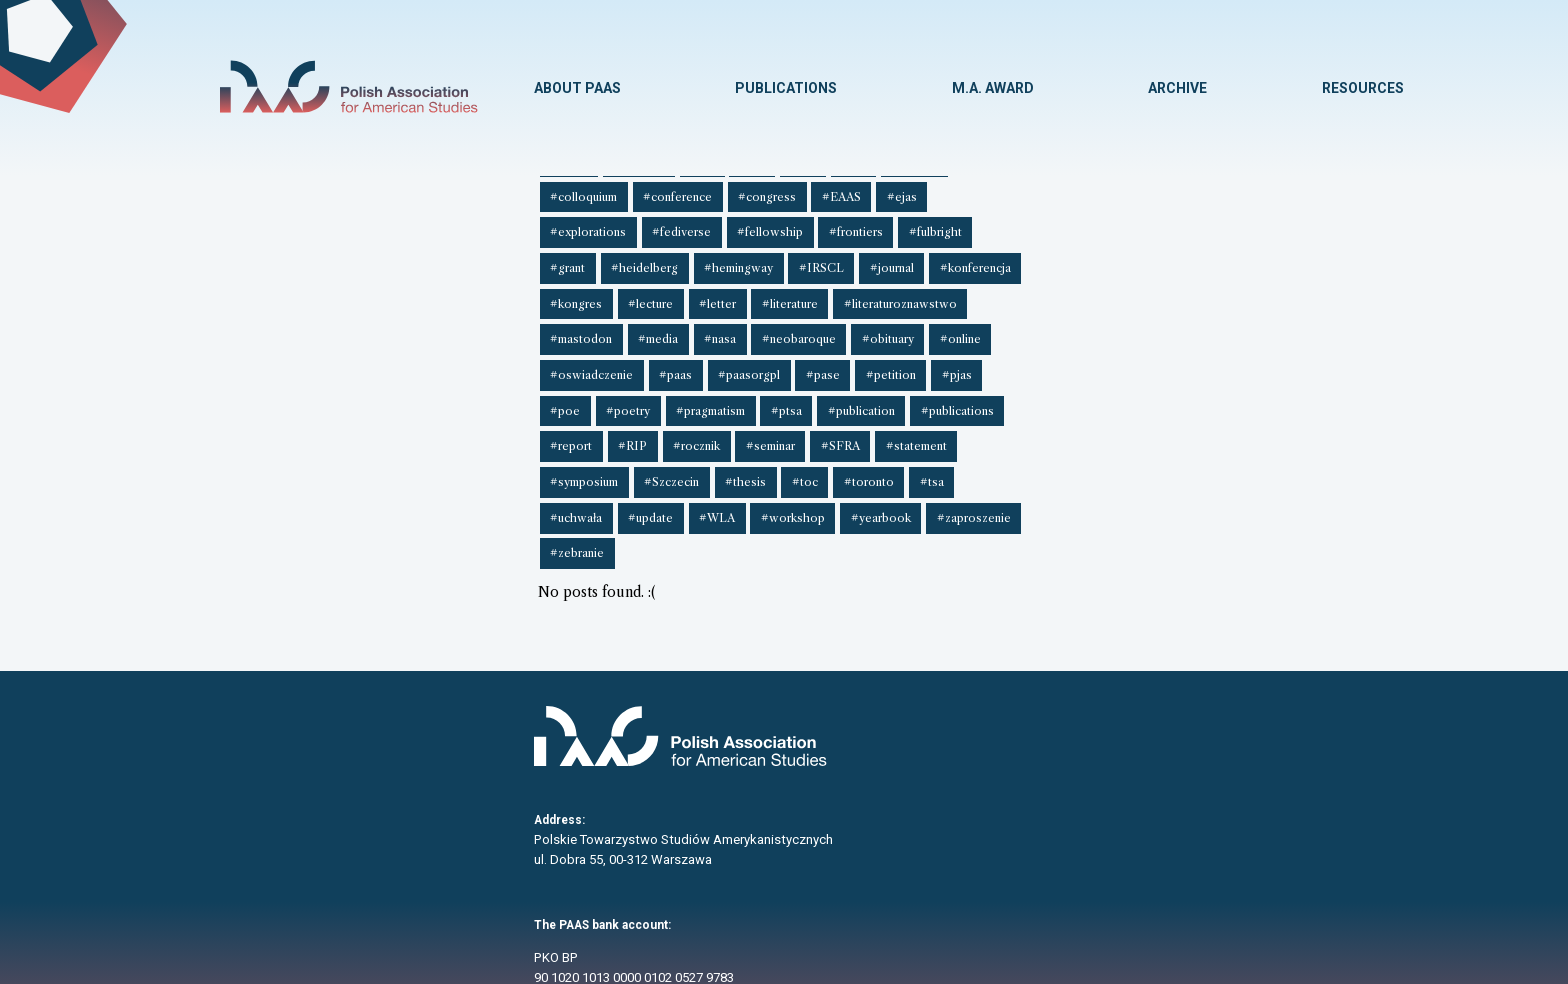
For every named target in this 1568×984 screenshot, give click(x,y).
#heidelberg (1282, 224)
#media (1070, 257)
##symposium (576, 191)
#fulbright (1141, 224)
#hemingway (260, 257)
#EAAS (672, 224)
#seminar (250, 322)
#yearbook (1165, 322)
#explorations (806, 224)
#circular (344, 224)
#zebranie (253, 355)
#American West (801, 191)
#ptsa (947, 289)
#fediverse (896, 224)
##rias (395, 191)
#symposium (478, 322)
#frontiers (1065, 224)
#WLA (1007, 322)
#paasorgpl (483, 289)
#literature (778, 257)
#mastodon (996, 257)
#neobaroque (1205, 257)
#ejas (730, 224)
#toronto (751, 322)
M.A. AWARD (992, 88)
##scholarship (475, 191)
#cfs (286, 224)
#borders (1184, 191)
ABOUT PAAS (575, 88)
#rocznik (1312, 289)
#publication (1019, 289)
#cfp (238, 224)
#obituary (1291, 257)
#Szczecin (562, 322)
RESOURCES (1363, 88)
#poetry (795, 289)
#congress (601, 224)
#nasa (1129, 257)
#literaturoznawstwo (885, 257)
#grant (1208, 224)
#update (943, 322)
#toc (690, 322)
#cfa (1245, 191)
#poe (735, 289)
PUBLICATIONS (785, 88)
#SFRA (317, 322)
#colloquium (423, 224)
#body (1058, 191)
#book (1117, 191)
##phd (336, 191)
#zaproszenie (1255, 322)
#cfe (1292, 191)
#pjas (682, 289)
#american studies (685, 191)
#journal (408, 257)
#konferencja (488, 257)
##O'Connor (260, 191)
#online (246, 289)
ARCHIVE (1177, 88)
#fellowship (982, 224)
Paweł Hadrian (1025, 972)
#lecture (644, 257)
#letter (708, 257)
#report (1193, 289)
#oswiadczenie (331, 289)
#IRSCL (340, 257)
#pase (554, 289)
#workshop (1080, 322)
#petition (619, 289)
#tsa (811, 322)
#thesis (633, 322)
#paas (412, 289)
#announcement (910, 191)
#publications (1112, 289)
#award (996, 191)
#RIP (1251, 289)
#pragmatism (874, 289)
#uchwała (872, 322)
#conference (514, 224)
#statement (390, 322)
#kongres (573, 257)
